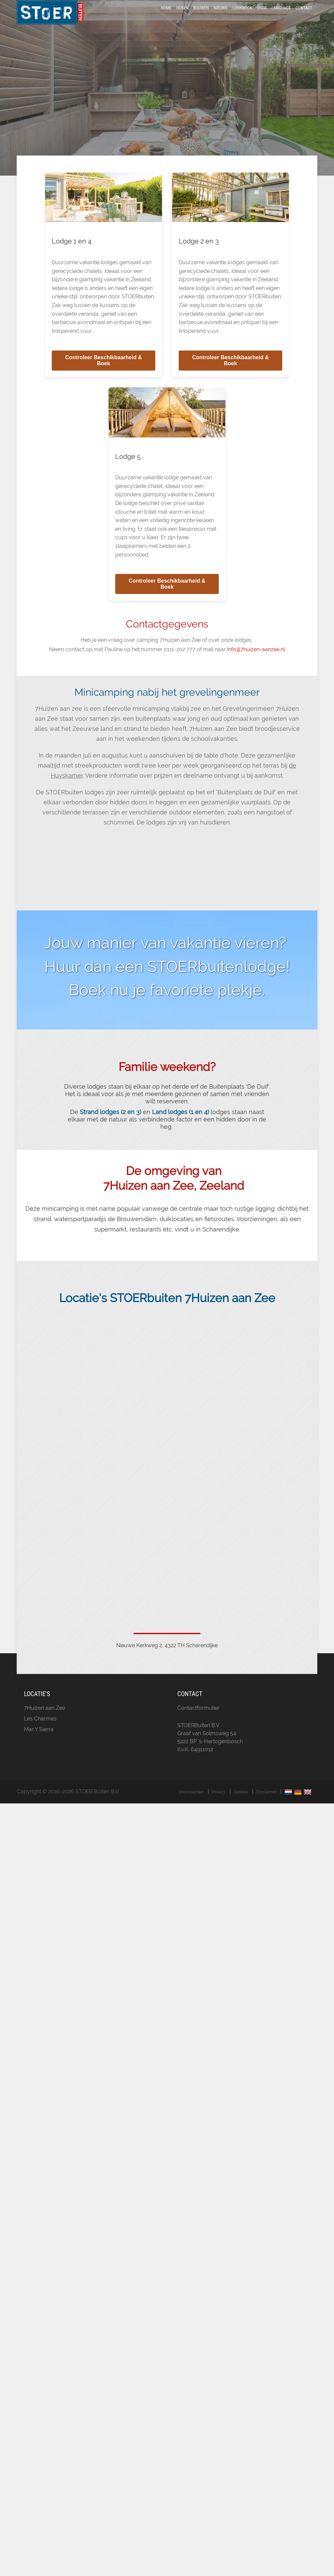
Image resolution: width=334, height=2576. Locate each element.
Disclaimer (266, 1809)
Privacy (218, 1809)
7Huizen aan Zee (44, 1725)
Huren (182, 17)
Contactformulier (198, 1725)
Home (166, 17)
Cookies (240, 1809)
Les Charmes (40, 1735)
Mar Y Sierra (38, 1746)
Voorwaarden (191, 1809)
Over (262, 17)
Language (281, 17)
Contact (304, 17)
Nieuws (220, 17)
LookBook (242, 17)
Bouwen (201, 17)
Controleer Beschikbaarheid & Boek (103, 377)
